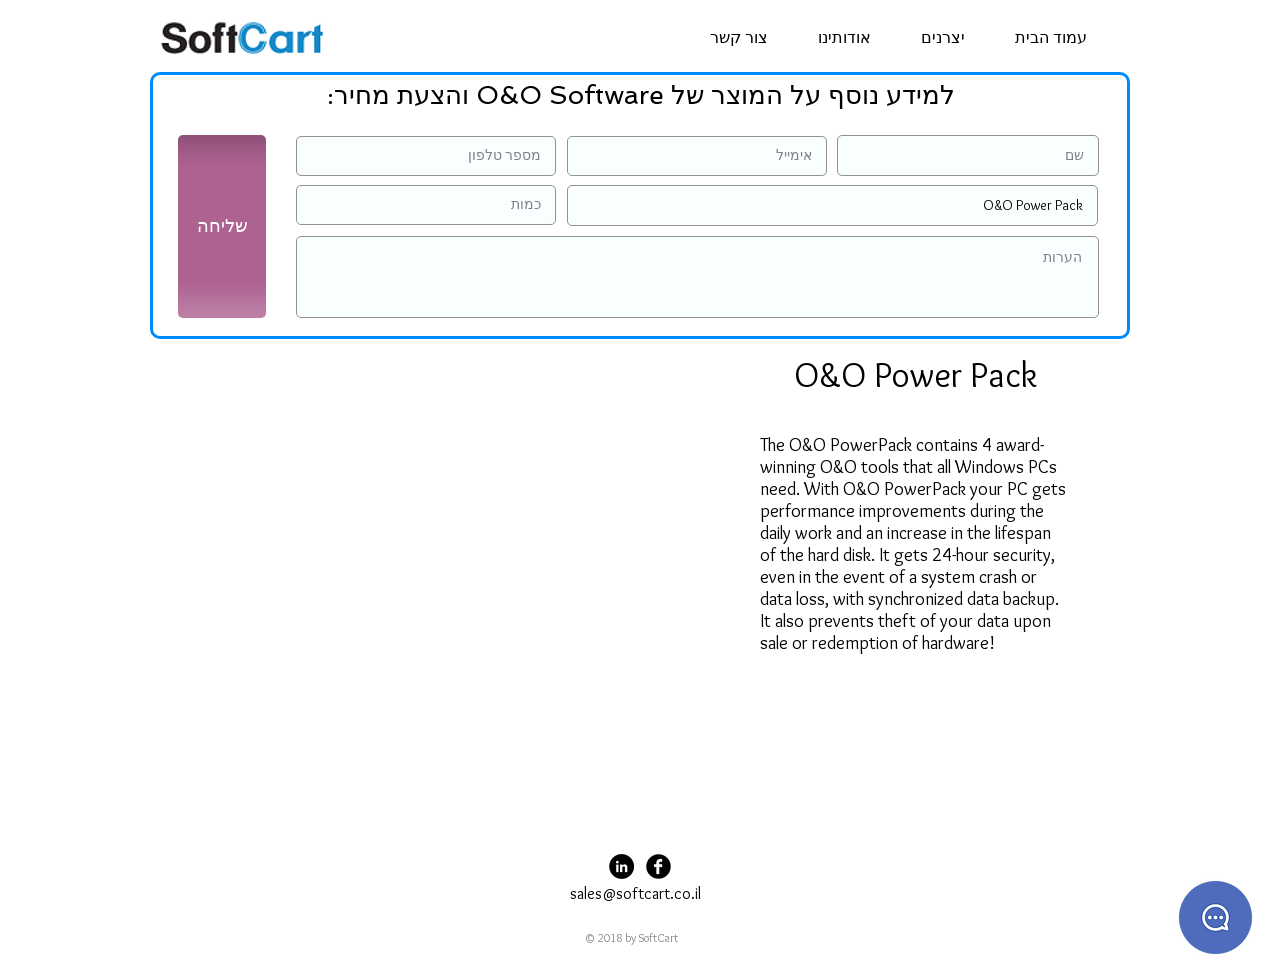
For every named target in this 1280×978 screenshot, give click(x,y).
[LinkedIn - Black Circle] (621, 866)
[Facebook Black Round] (658, 866)
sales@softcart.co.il (635, 893)
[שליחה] (222, 226)
